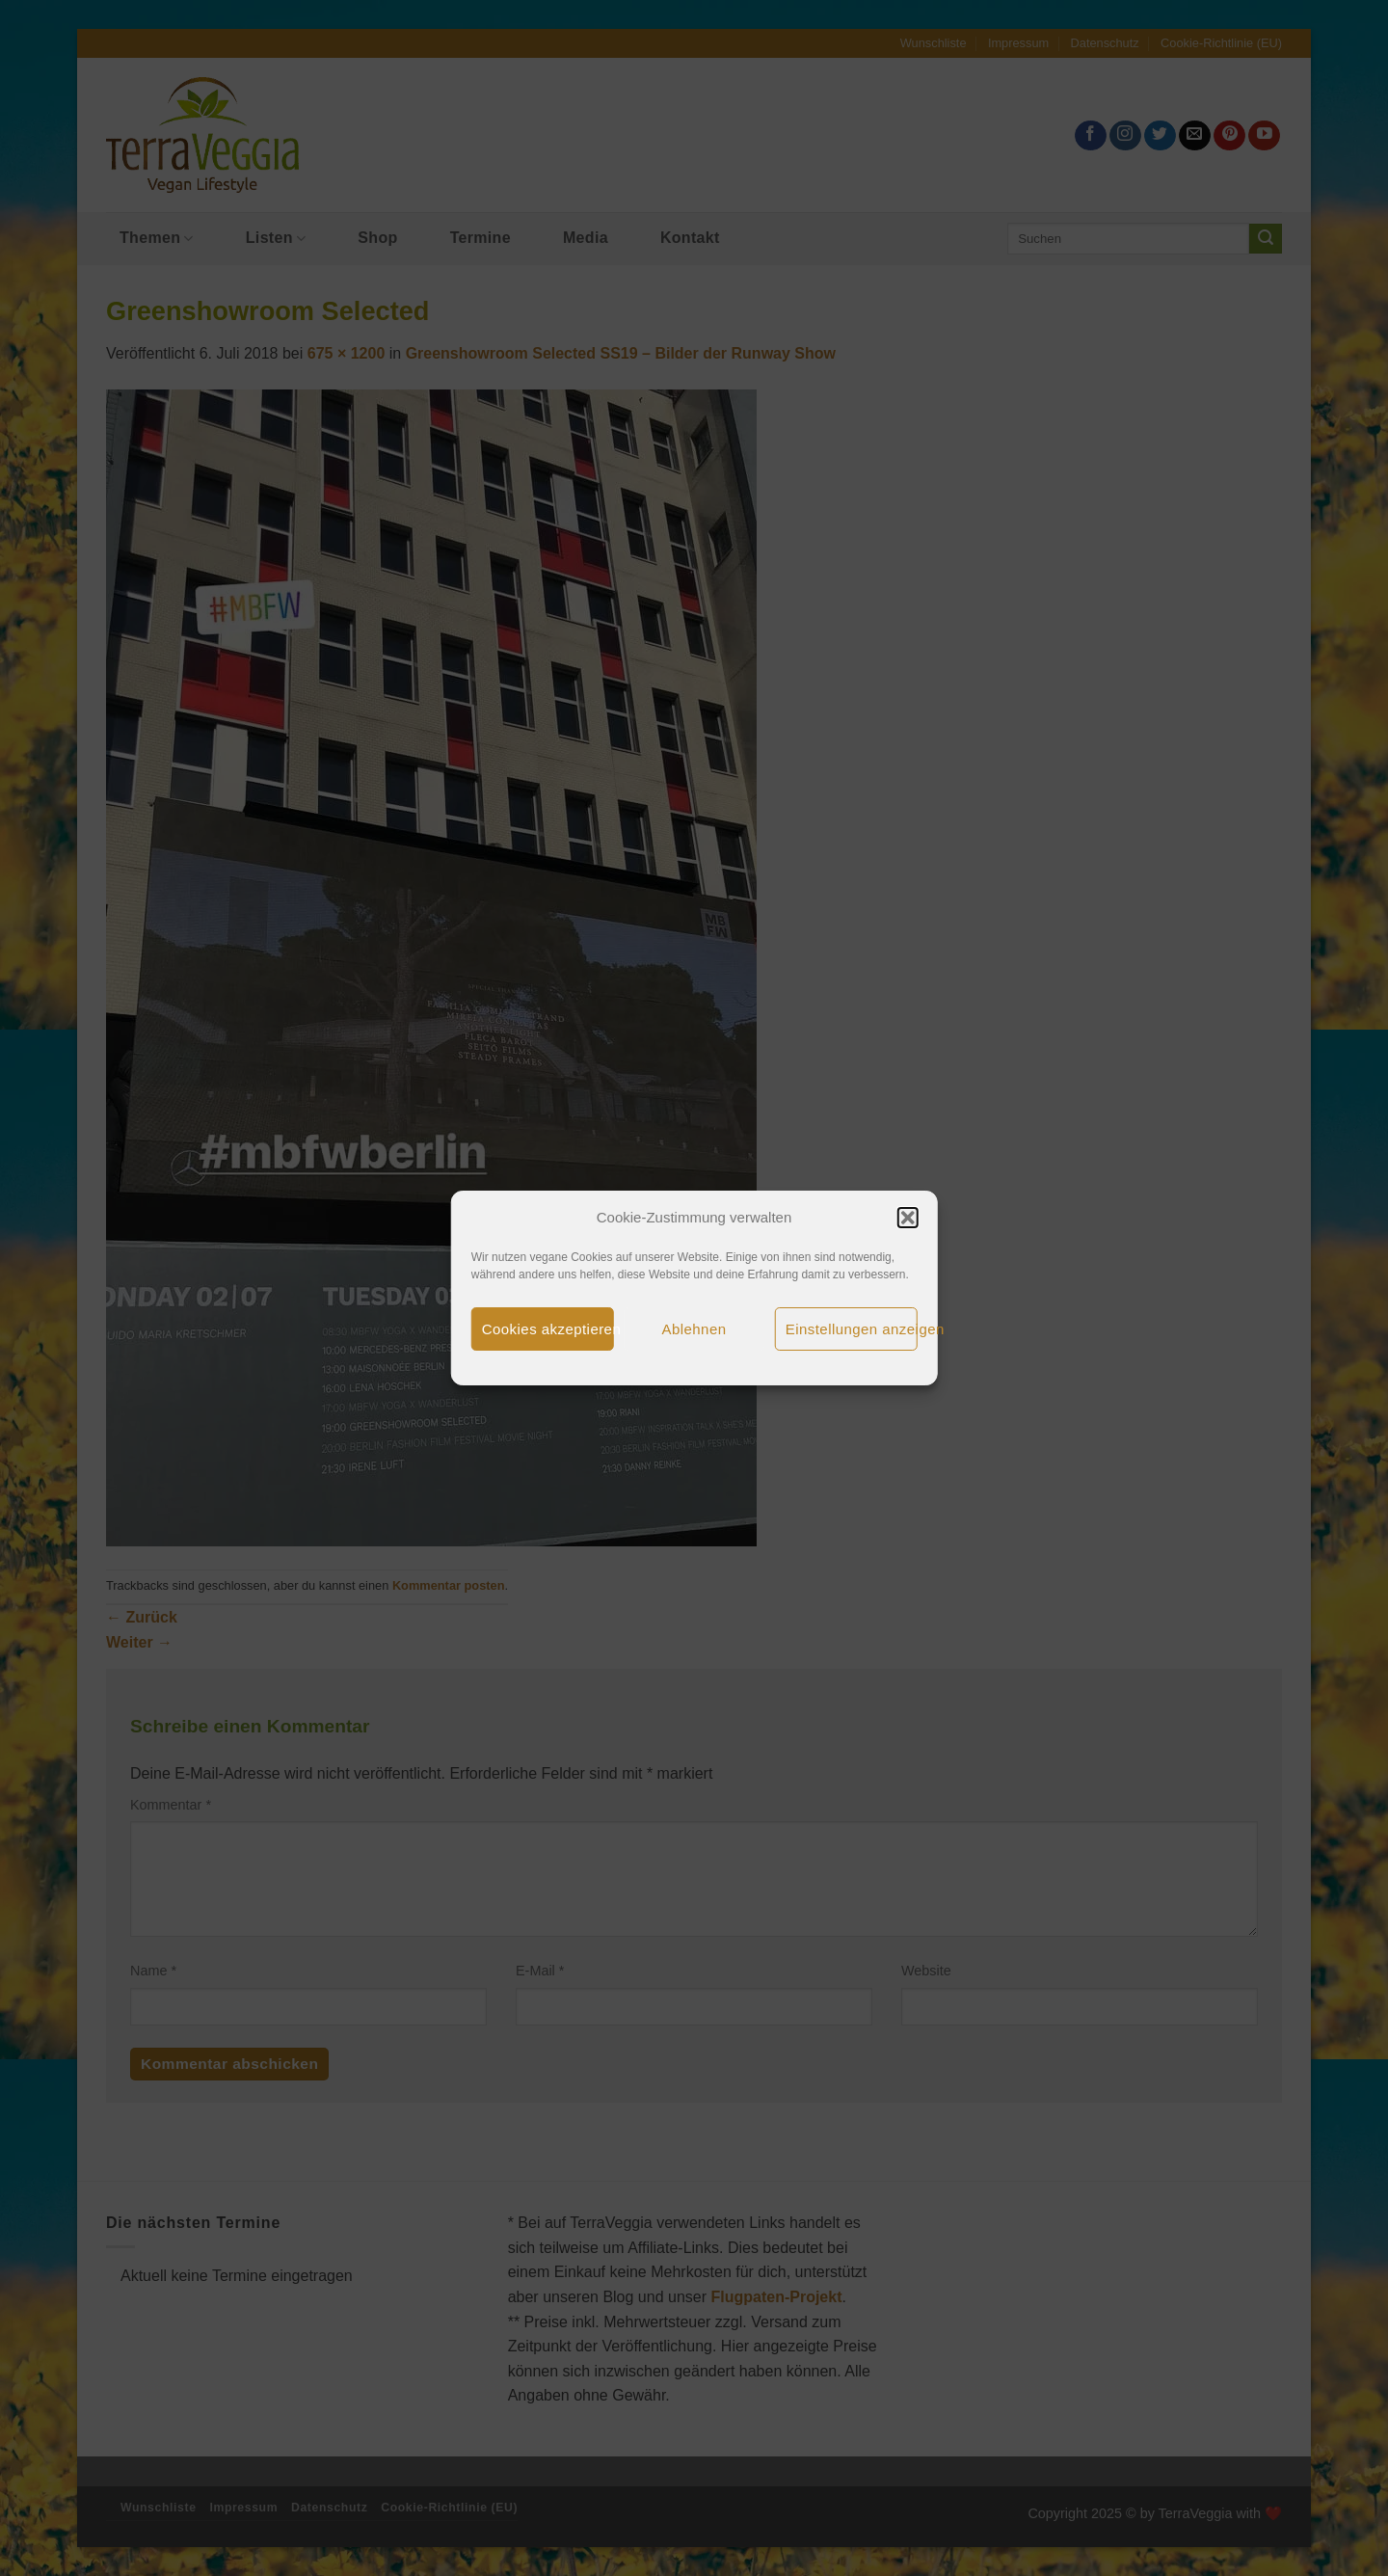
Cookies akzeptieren (548, 1329)
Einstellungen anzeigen (852, 1329)
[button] (907, 1217)
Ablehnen (694, 1329)
